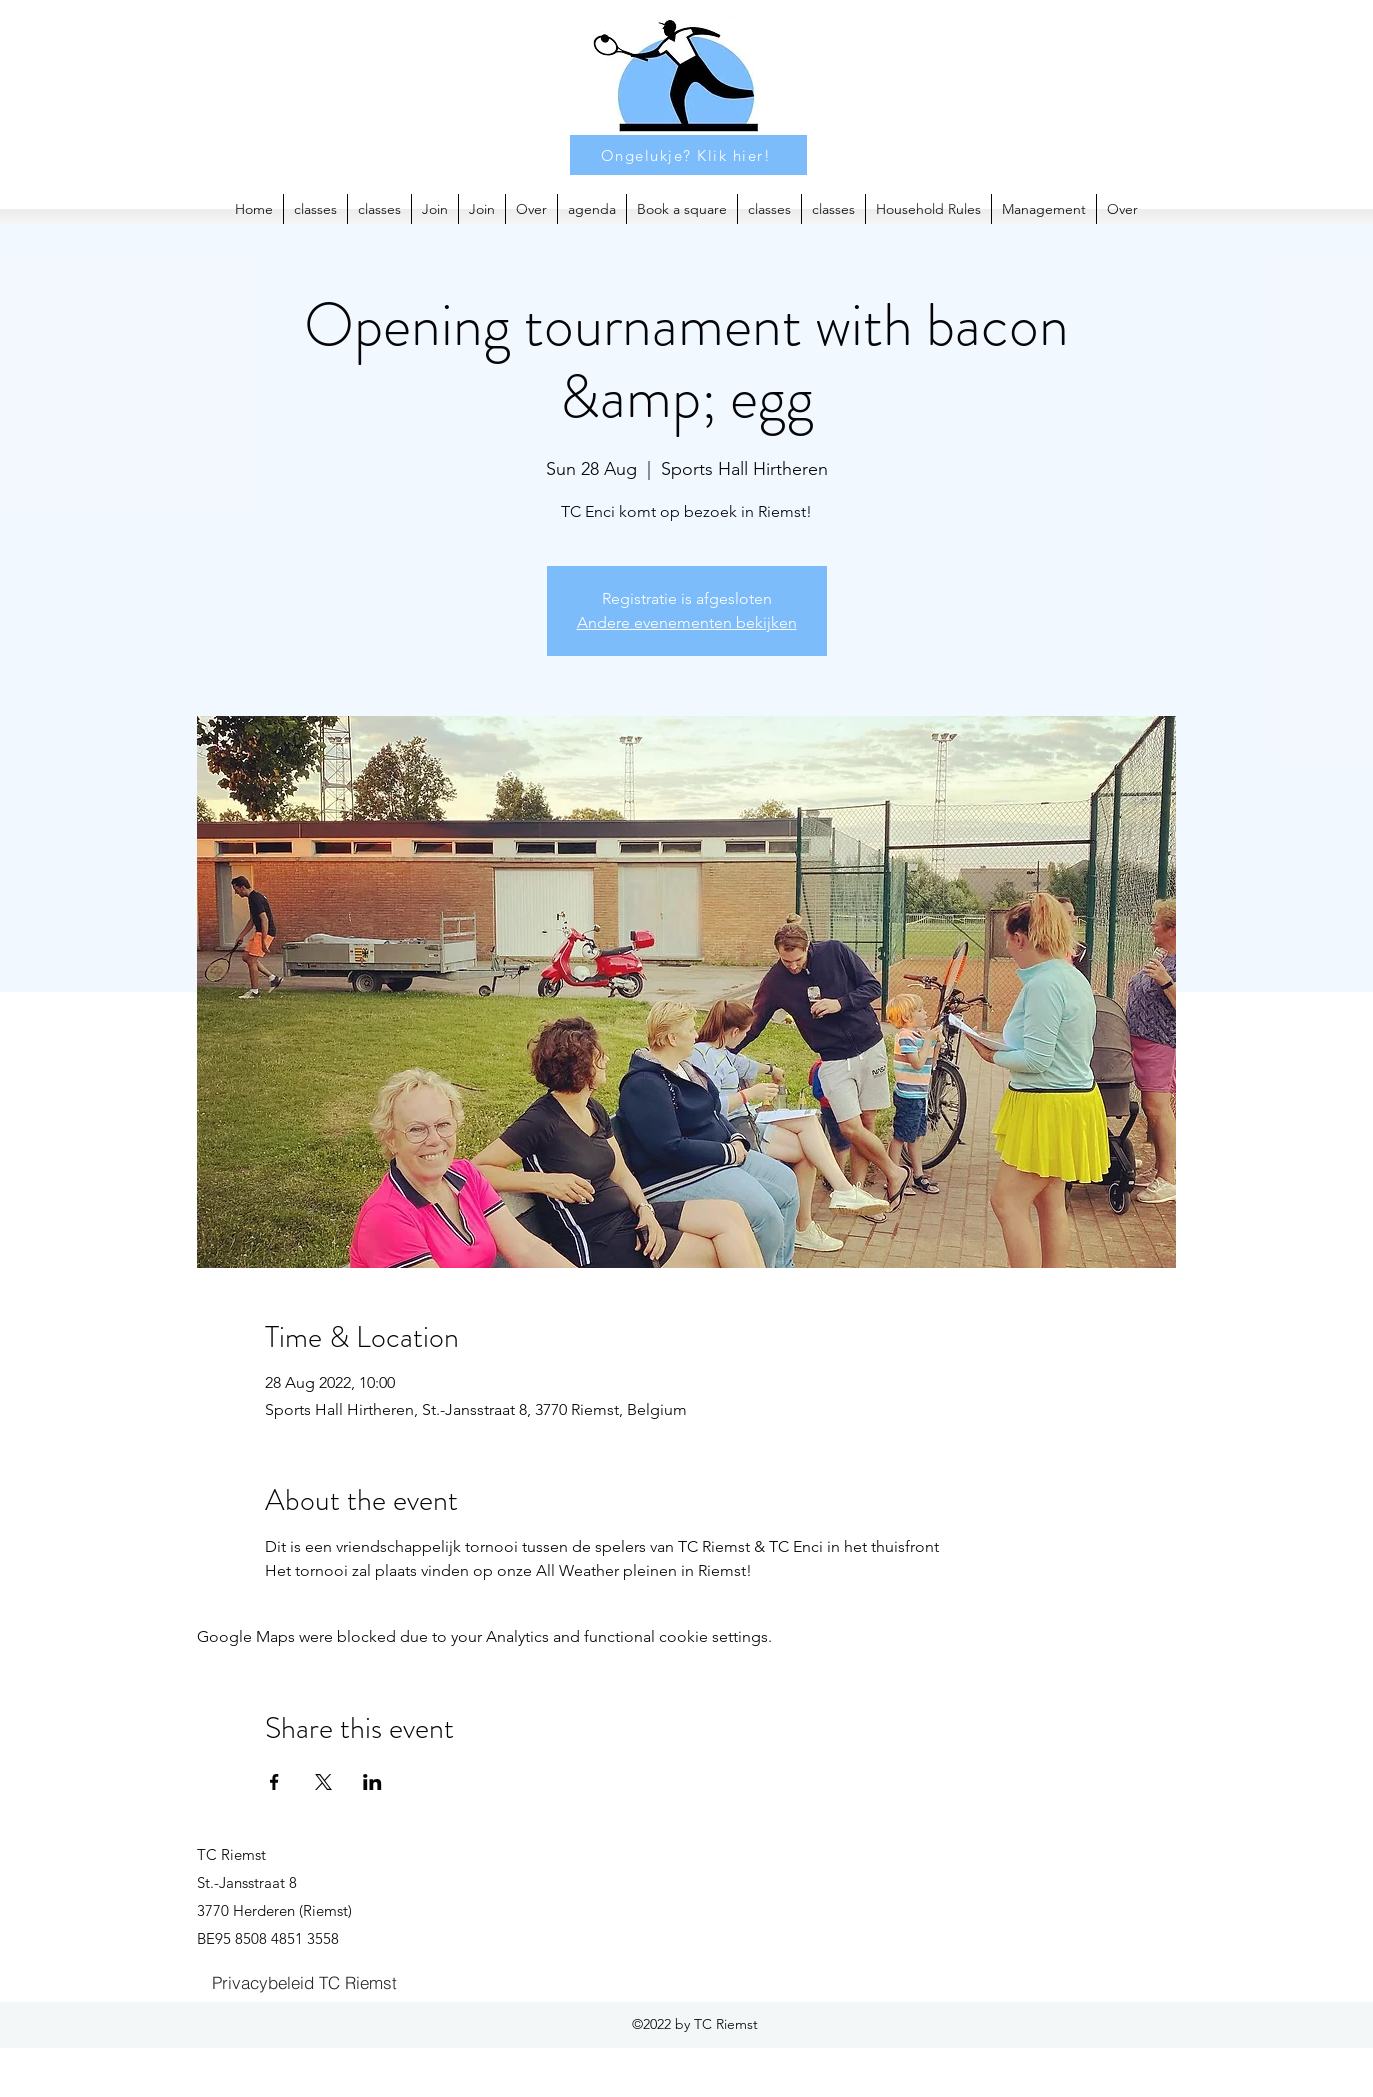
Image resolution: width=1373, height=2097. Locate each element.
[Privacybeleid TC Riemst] (305, 1982)
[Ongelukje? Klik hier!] (688, 155)
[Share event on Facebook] (274, 1782)
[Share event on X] (323, 1782)
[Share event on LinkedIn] (372, 1782)
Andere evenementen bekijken (687, 622)
